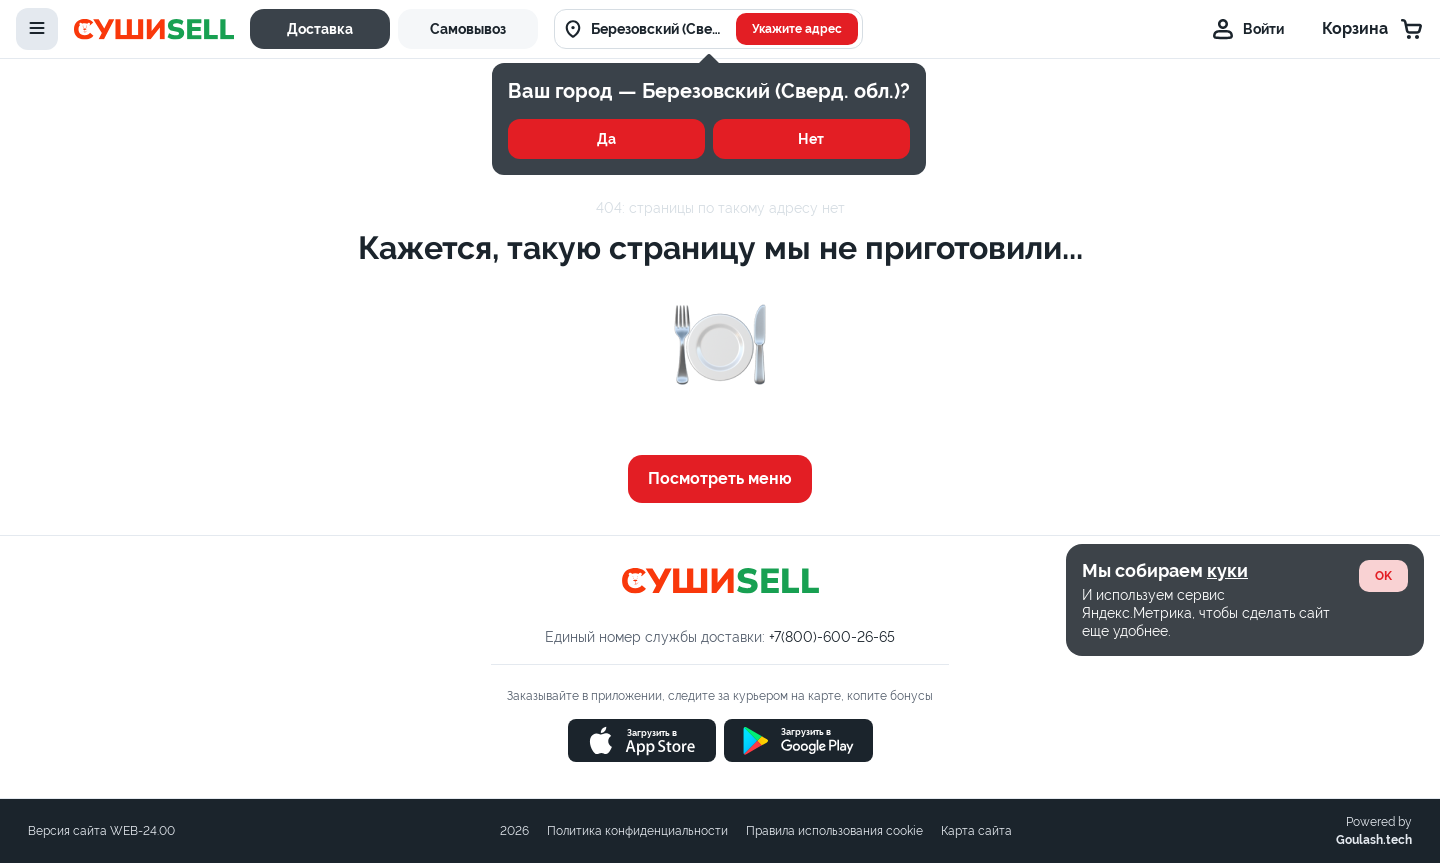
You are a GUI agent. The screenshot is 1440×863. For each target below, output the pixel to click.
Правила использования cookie (834, 831)
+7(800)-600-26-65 (832, 637)
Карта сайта (976, 831)
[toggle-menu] (37, 29)
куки (1227, 570)
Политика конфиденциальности (637, 831)
